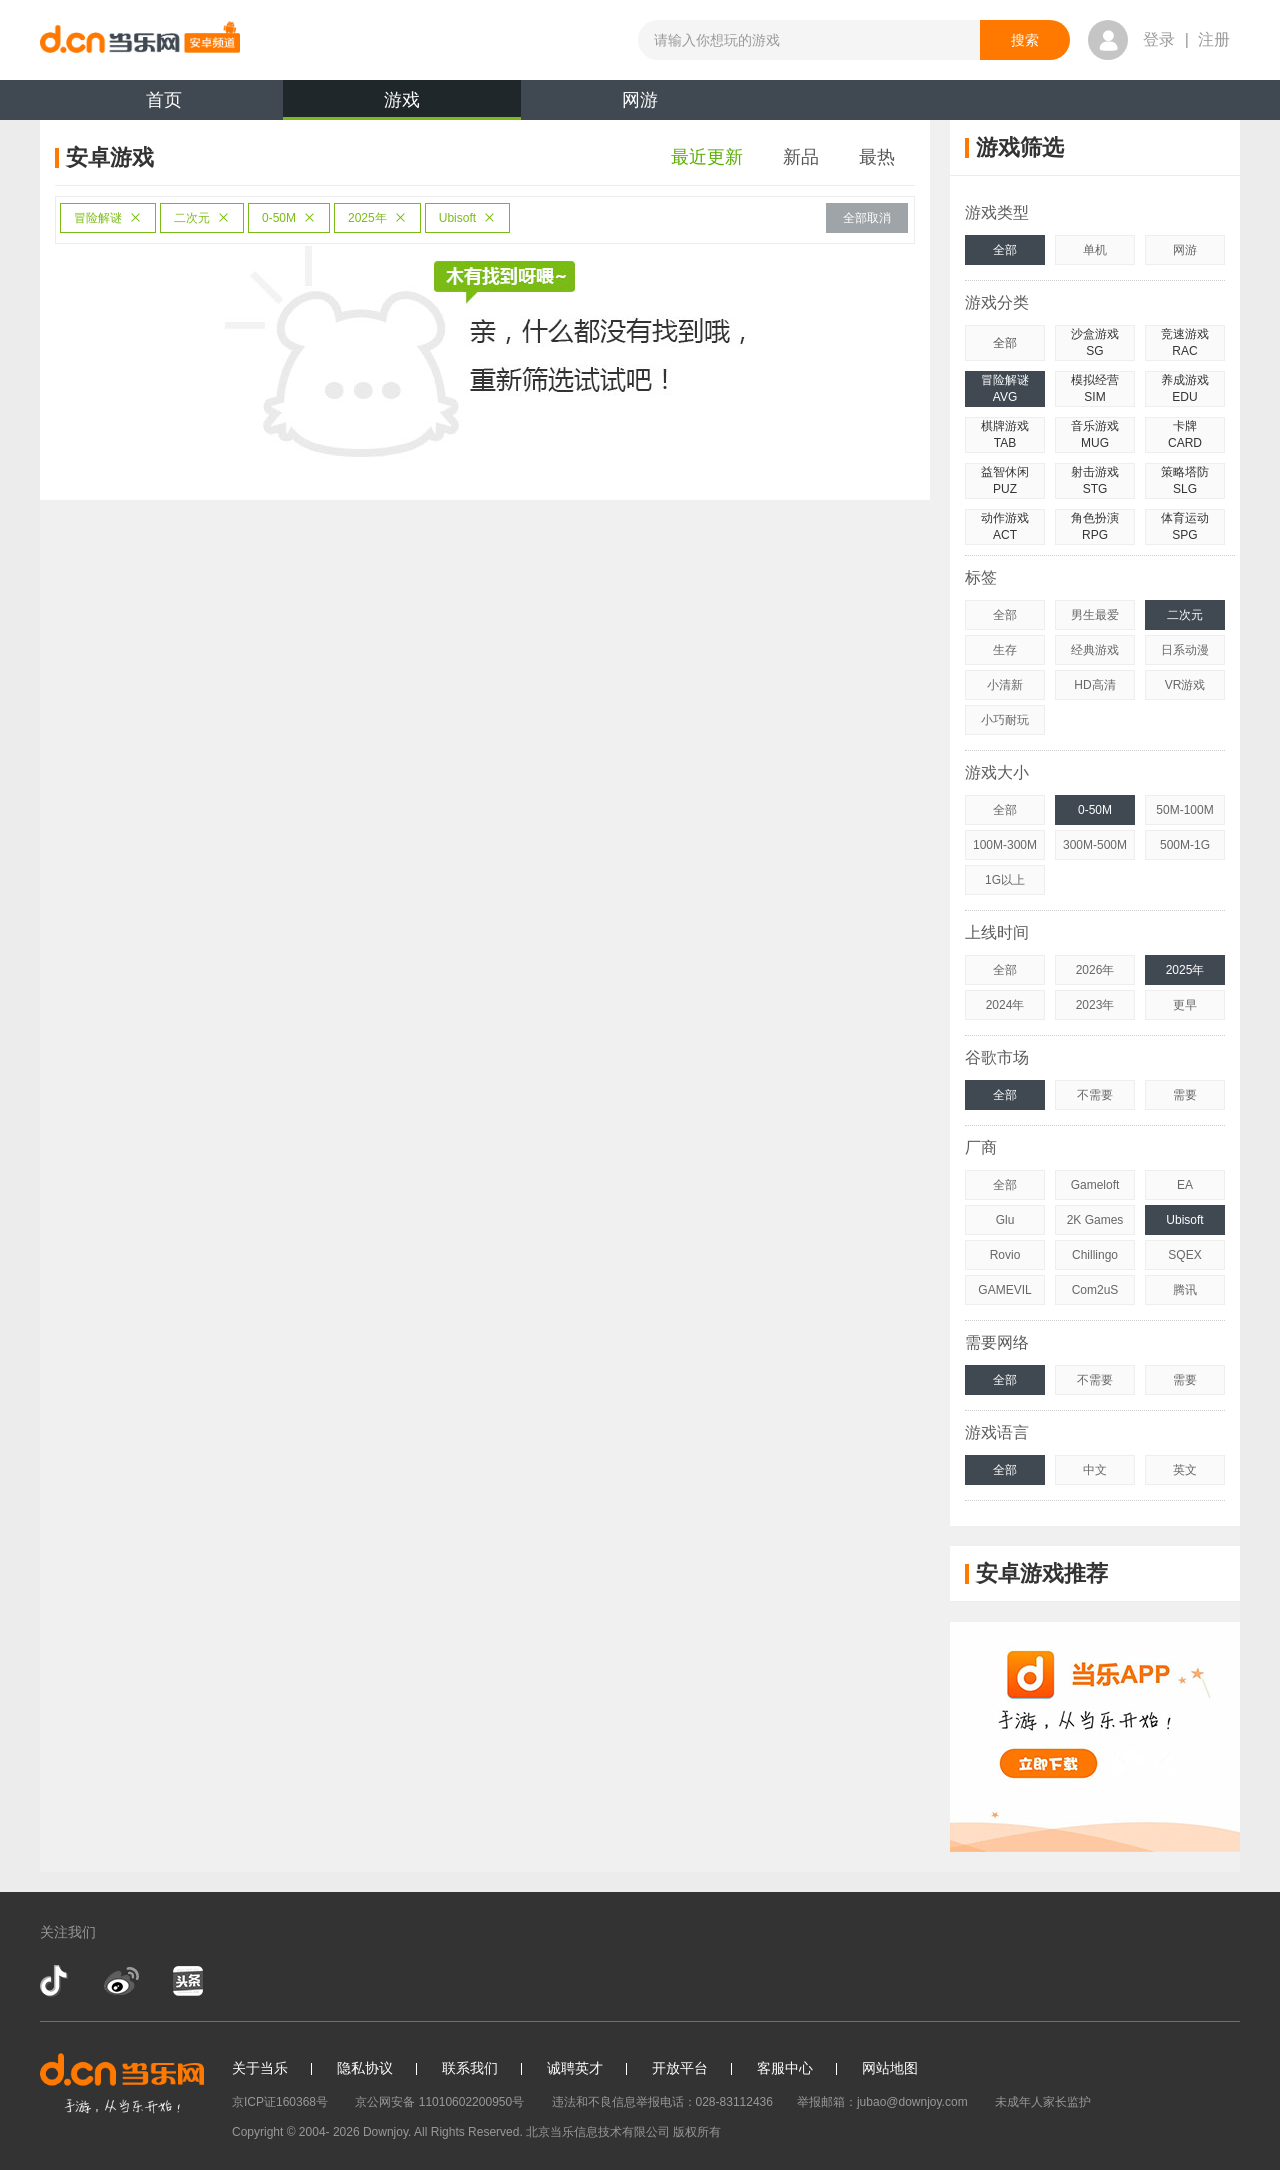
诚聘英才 (575, 2068)
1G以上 (1005, 880)
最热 (877, 157)
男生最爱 (1095, 615)
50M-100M (1184, 810)
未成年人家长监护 (1043, 2102)
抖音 (56, 1981)
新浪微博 (121, 1981)
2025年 (377, 218)
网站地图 (890, 2068)
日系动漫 (1185, 650)
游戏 (402, 105)
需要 (1185, 1095)
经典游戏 (1095, 650)
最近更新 (707, 157)
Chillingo (1095, 1255)
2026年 (1095, 970)
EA (1185, 1185)
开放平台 (680, 2068)
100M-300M (1005, 845)
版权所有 (697, 2132)
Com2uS (1095, 1290)
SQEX (1184, 1255)
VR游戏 (1185, 685)
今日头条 (187, 1981)
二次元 (202, 218)
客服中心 (785, 2068)
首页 (164, 100)
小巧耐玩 (1005, 720)
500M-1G (1185, 845)
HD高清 (1094, 685)
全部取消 (867, 218)
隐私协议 (365, 2068)
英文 (1185, 1470)
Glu (1005, 1220)
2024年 (1005, 1005)
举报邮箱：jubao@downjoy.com (882, 2102)
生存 (1005, 650)
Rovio (1005, 1255)
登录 (1159, 39)
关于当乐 (260, 2068)
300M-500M (1095, 845)
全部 (1005, 250)
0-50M (289, 218)
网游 (640, 100)
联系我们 (470, 2068)
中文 (1095, 1470)
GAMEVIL (1004, 1290)
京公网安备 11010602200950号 (439, 2102)
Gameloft (1095, 1185)
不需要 (1095, 1095)
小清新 (1005, 685)
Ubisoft (467, 218)
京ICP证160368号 (280, 2102)
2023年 (1095, 1005)
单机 (1095, 250)
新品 (801, 157)
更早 (1185, 1005)
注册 (1214, 39)
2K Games (1095, 1220)
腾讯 (1185, 1290)
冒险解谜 (108, 218)
